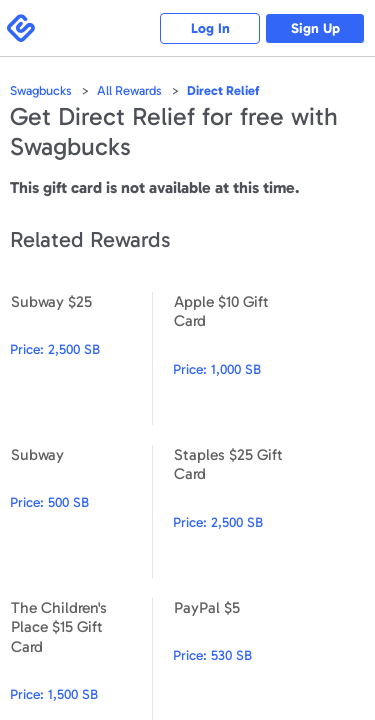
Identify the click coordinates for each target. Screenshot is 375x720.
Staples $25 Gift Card (244, 511)
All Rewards (129, 90)
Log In (210, 28)
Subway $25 (81, 358)
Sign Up (315, 28)
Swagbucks (41, 90)
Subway (81, 511)
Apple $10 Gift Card (244, 358)
